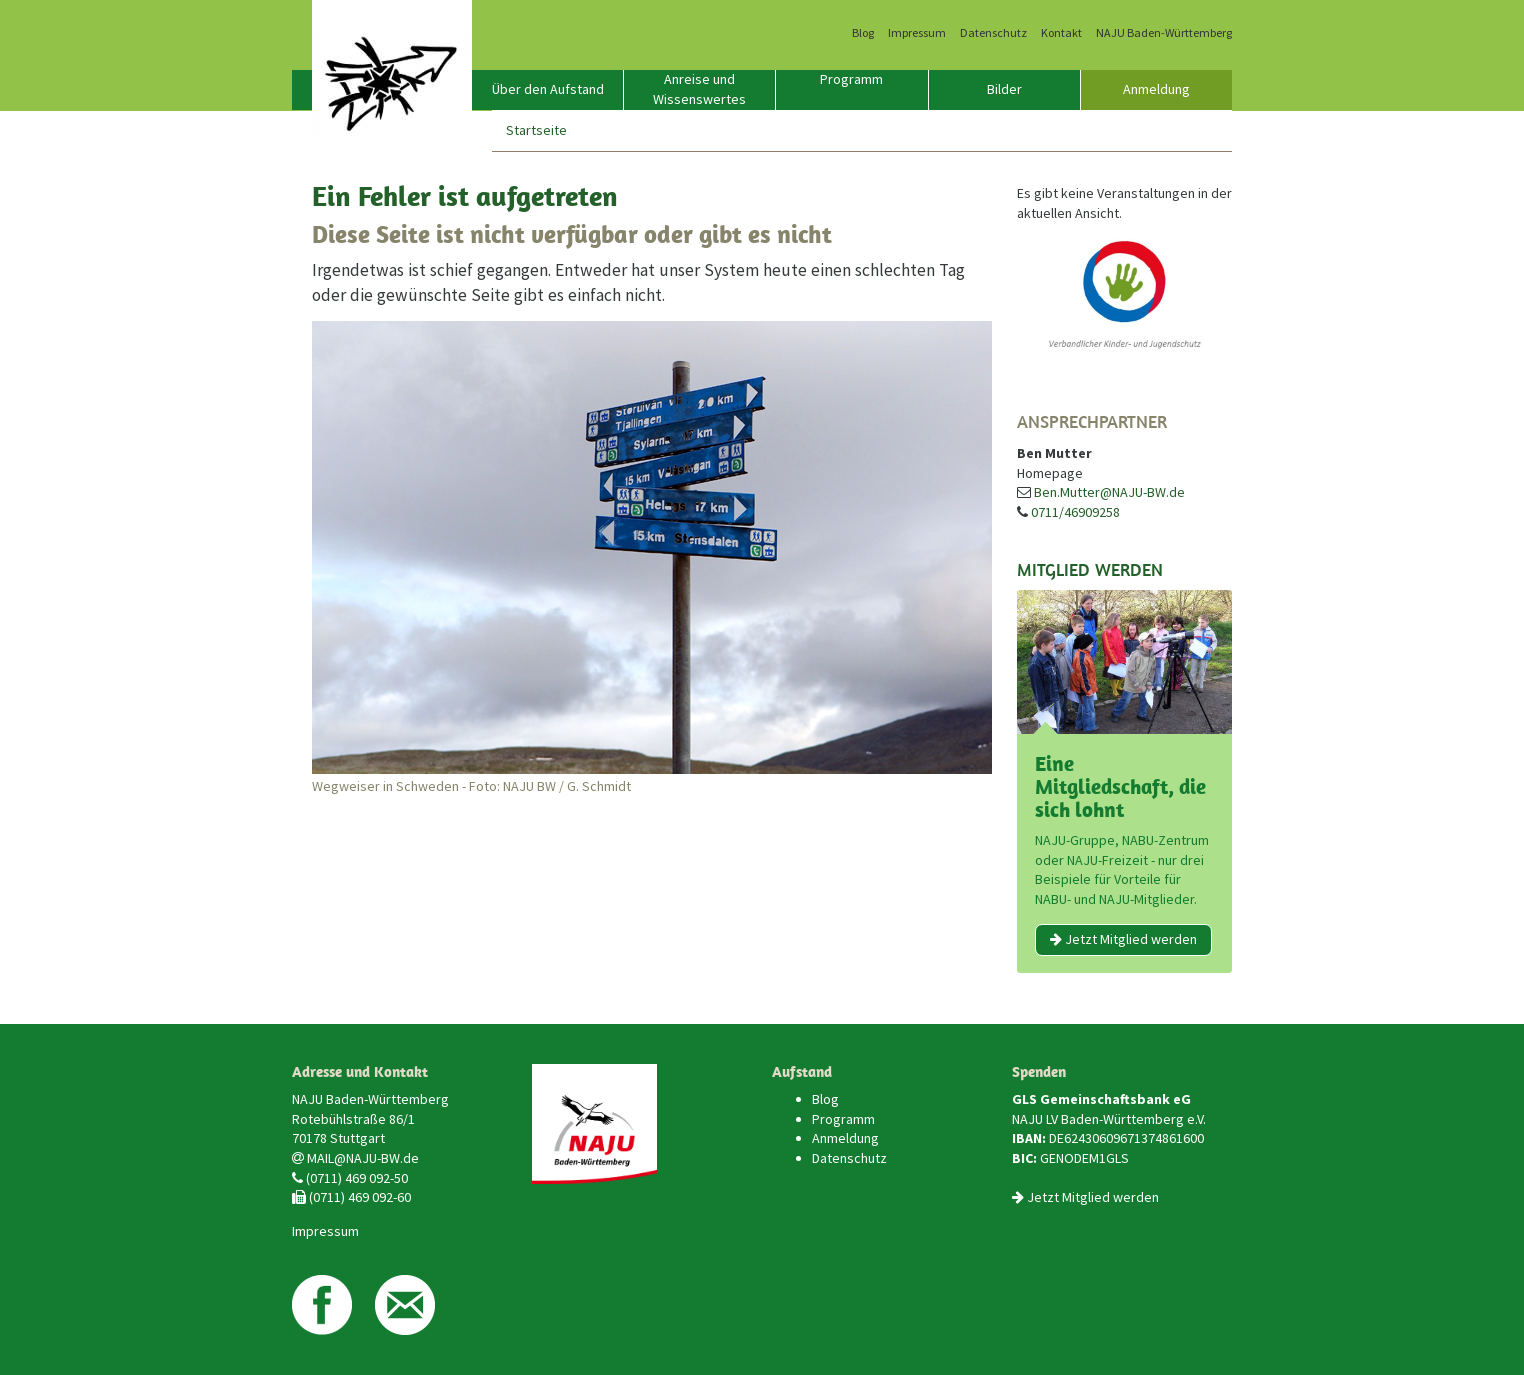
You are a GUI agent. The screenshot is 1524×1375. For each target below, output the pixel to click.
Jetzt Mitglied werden (1123, 939)
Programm (851, 79)
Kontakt (1061, 33)
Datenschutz (993, 33)
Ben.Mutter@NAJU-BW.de (1109, 492)
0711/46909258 (1075, 512)
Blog (863, 33)
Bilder (1004, 89)
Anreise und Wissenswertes (699, 89)
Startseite (536, 130)
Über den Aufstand (548, 89)
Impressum (917, 33)
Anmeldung (1156, 89)
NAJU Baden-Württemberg (1164, 33)
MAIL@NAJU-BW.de (363, 1158)
